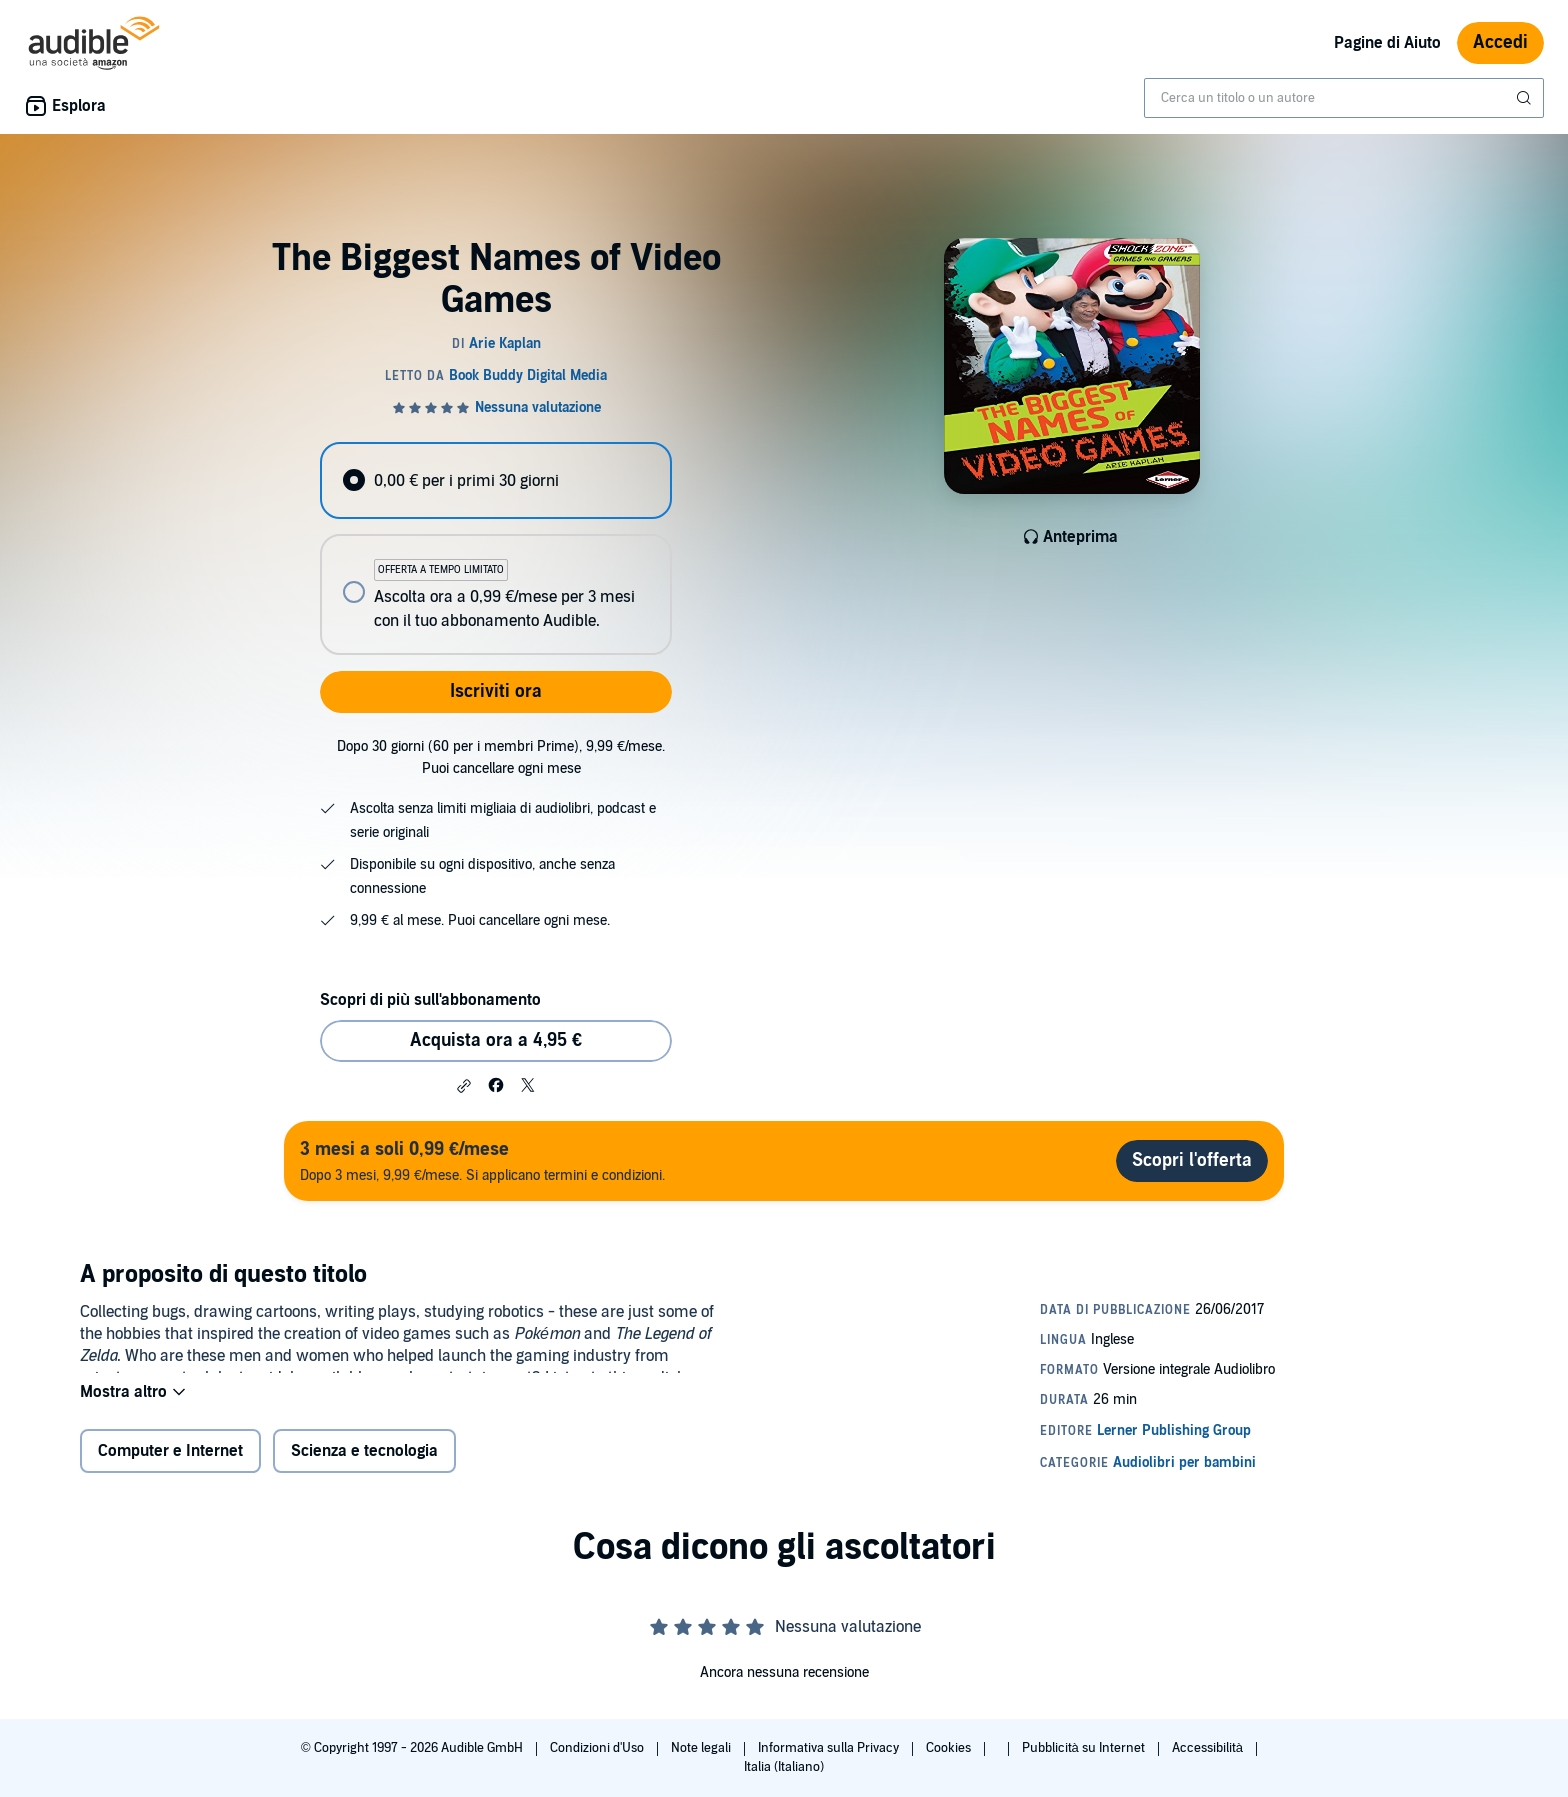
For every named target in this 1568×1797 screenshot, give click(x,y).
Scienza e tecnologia (364, 1464)
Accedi (1500, 42)
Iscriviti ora (496, 691)
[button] (464, 1086)
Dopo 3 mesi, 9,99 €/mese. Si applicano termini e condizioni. (482, 1160)
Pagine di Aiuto (1387, 43)
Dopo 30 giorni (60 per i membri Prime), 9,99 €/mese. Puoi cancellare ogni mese (501, 757)
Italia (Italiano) (784, 1767)
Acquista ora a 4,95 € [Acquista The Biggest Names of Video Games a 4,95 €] (496, 1040)
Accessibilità (1209, 1748)
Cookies (950, 1748)
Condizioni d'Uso (598, 1748)
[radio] (496, 480)
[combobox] (1344, 98)
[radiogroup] (496, 548)
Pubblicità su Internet (1085, 1748)
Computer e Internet (170, 1464)
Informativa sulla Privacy (830, 1748)
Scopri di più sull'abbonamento (430, 1000)
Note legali (702, 1748)
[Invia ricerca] (1526, 98)
